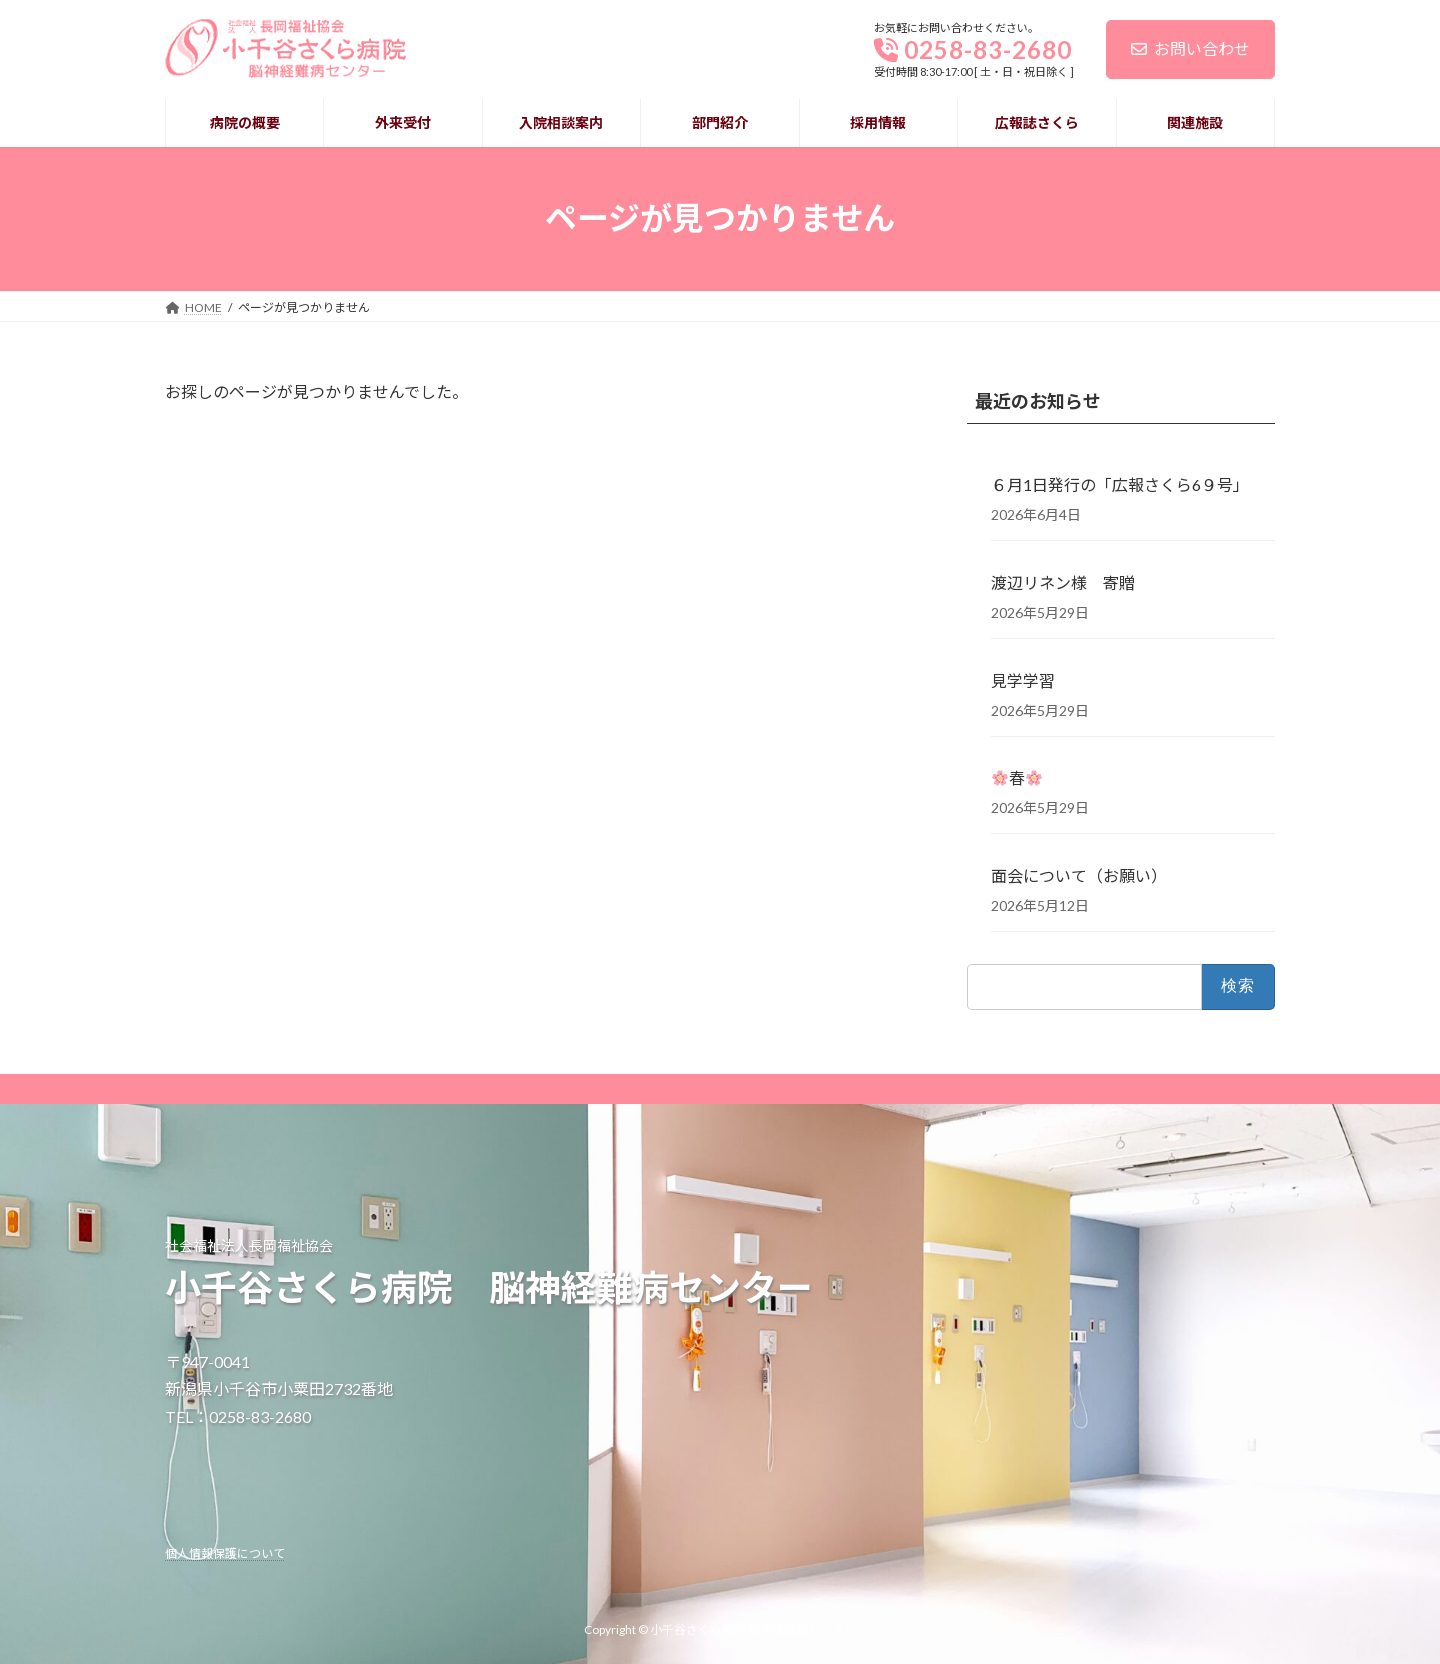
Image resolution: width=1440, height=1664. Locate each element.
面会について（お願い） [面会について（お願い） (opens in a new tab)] (1079, 875)
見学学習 (1023, 679)
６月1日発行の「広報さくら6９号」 (1120, 484)
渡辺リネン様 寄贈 (1063, 582)
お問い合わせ (1190, 48)
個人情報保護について (225, 1552)
